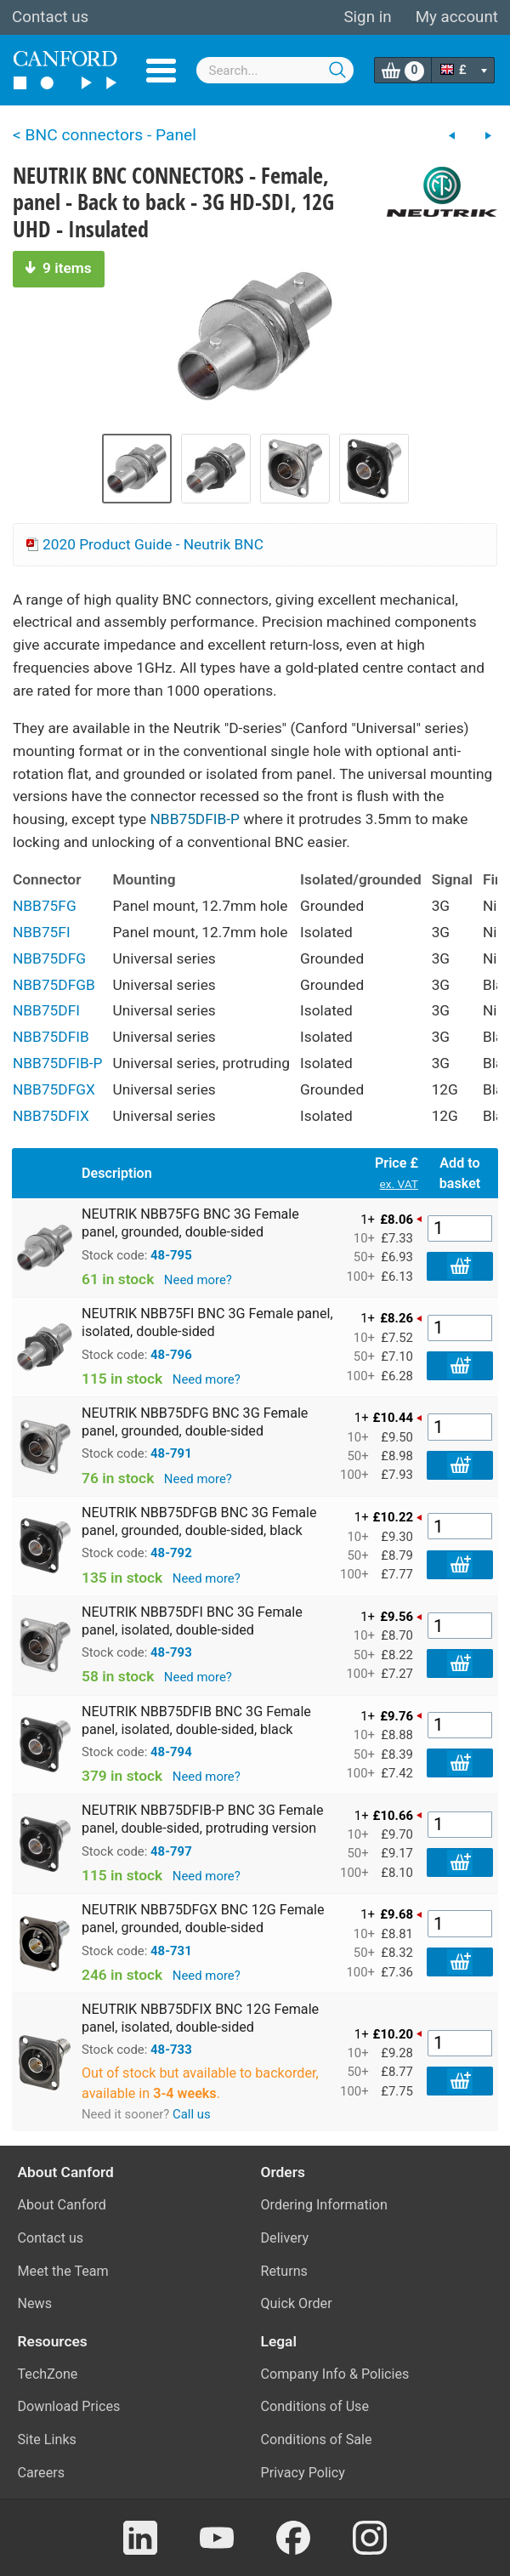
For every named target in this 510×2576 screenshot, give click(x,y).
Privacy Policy (303, 2473)
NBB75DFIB (51, 1036)
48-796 (171, 1354)
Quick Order (296, 2303)
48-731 (171, 1951)
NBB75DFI (46, 1010)
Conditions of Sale (316, 2439)
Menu (161, 70)
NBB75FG (44, 905)
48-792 (171, 1553)
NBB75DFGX (54, 1089)
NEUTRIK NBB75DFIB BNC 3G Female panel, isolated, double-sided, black (196, 1720)
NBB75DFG (49, 958)
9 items (59, 267)
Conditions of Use (315, 2406)
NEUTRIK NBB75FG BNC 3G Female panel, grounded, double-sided (190, 1223)
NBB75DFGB (54, 984)
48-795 (171, 1255)
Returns (284, 2271)
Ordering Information (324, 2205)
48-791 (171, 1453)
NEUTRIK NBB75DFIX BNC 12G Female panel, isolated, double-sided (200, 2018)
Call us (192, 2114)
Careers (41, 2473)
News (35, 2303)
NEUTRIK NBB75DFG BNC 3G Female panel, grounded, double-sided (195, 1422)
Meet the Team (63, 2271)
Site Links (47, 2439)
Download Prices (69, 2406)
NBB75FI (42, 932)
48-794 (171, 1752)
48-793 (171, 1652)
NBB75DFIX (51, 1115)
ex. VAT (399, 1184)
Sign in (367, 17)
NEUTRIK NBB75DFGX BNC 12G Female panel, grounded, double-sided (203, 1919)
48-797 (171, 1851)
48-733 (171, 2049)
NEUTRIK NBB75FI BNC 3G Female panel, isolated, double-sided (207, 1322)
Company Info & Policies (335, 2374)
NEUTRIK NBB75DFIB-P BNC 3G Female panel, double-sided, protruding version (203, 1819)
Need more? (198, 1280)
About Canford (62, 2205)
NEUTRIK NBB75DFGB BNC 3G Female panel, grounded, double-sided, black (199, 1521)
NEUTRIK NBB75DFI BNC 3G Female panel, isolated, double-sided (192, 1621)
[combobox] (275, 70)
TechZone (48, 2374)
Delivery (285, 2238)
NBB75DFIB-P (195, 818)
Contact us (50, 17)
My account (457, 17)
